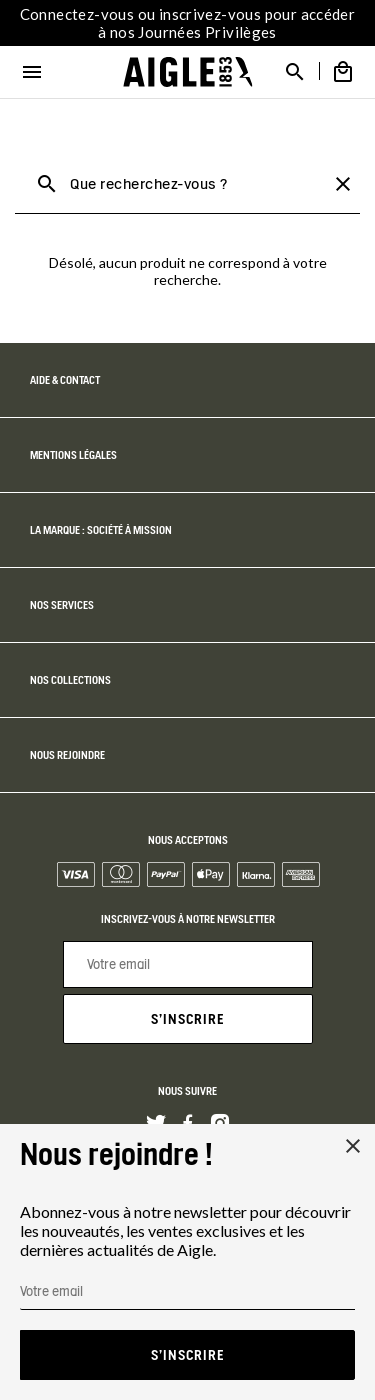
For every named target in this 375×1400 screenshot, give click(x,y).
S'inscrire (188, 1019)
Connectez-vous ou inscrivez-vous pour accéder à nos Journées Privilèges (188, 23)
